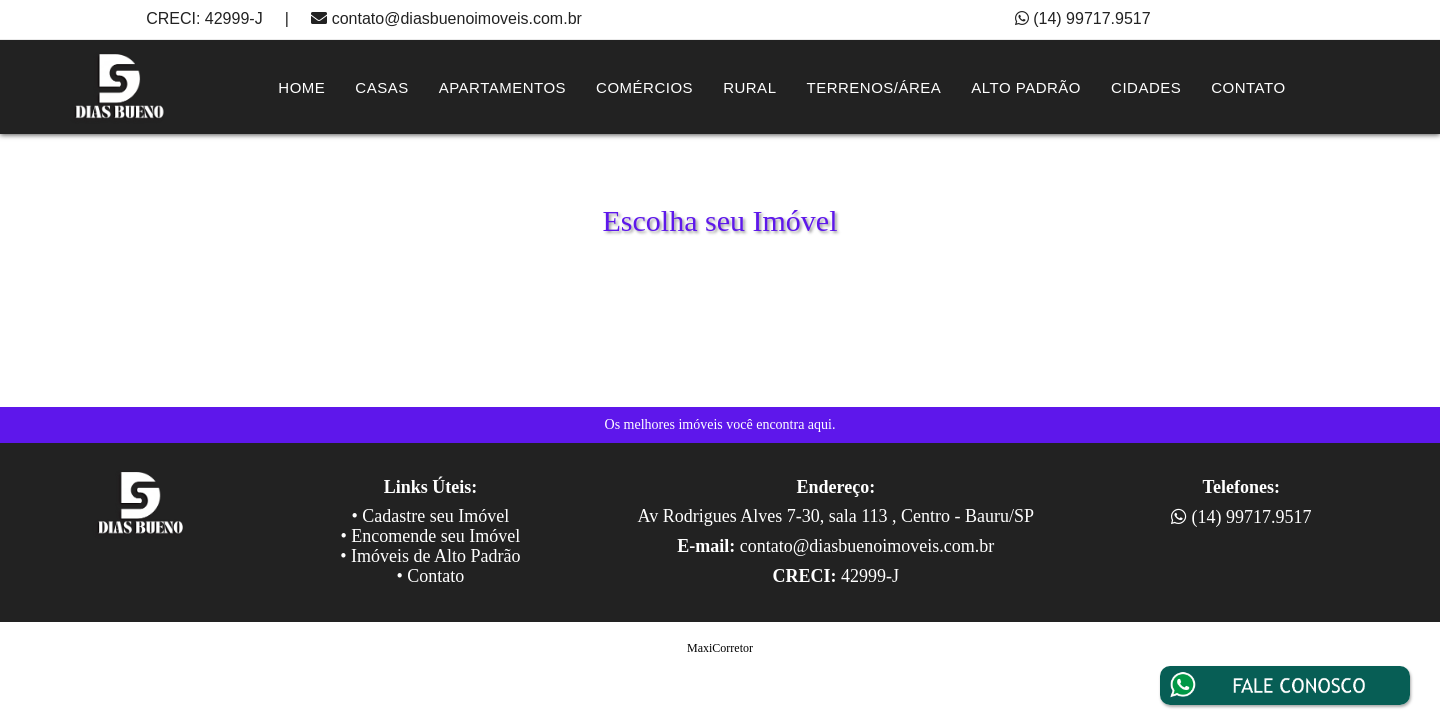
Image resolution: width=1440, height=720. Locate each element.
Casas (381, 87)
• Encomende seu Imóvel (431, 536)
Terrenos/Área (873, 87)
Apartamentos (502, 87)
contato (1248, 87)
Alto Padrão (1026, 87)
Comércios (644, 87)
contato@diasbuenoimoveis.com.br (457, 18)
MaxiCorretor (720, 648)
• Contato (431, 576)
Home (301, 87)
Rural (749, 87)
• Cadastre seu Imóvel (431, 516)
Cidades (1146, 87)
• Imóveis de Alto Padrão (430, 556)
